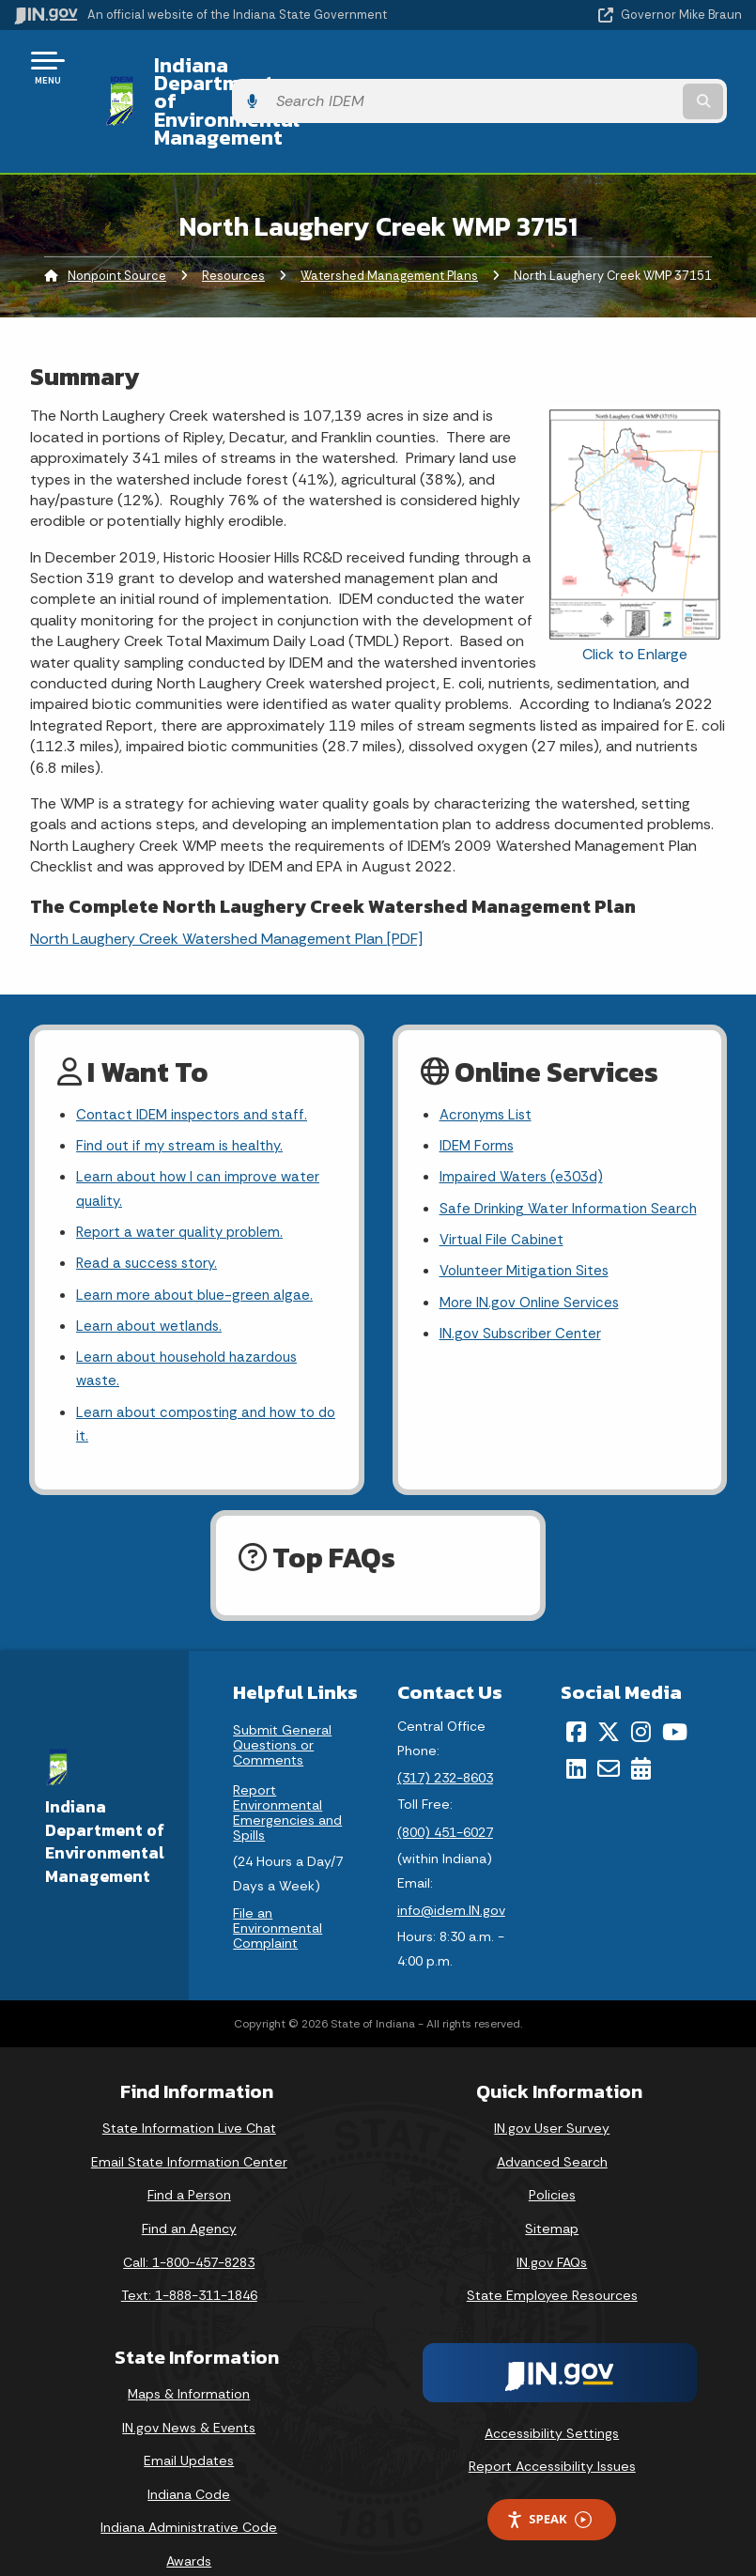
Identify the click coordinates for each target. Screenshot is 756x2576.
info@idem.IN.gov (451, 1877)
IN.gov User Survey (551, 2096)
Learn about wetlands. (152, 1286)
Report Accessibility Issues (552, 2434)
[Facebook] (576, 1700)
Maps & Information (189, 2360)
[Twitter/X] (608, 1700)
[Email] (608, 1735)
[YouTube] (674, 1700)
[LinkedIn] (576, 1735)
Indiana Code (188, 2461)
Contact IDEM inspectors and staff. (197, 1062)
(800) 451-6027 (445, 1799)
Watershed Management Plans (389, 221)
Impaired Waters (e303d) (525, 1128)
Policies (552, 2162)
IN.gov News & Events (188, 2394)
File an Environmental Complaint (277, 1896)
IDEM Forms (479, 1095)
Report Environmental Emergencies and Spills (287, 1781)
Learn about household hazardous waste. (194, 1331)
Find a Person (189, 2162)
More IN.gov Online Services (532, 1286)
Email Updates (189, 2427)
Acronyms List (488, 1062)
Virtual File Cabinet (503, 1219)
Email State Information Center (189, 2129)
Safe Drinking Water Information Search (548, 1173)
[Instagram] (641, 1700)
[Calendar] (641, 1735)
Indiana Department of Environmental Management (323, 74)
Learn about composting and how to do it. (202, 1389)
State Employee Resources (552, 2263)
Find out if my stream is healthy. (184, 1095)
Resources (233, 221)
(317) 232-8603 (445, 1745)
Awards (188, 2528)
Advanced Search (552, 2129)
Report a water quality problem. (184, 1186)
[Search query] (636, 74)
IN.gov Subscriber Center (523, 1319)
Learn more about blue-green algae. (198, 1252)
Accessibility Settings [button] (552, 2400)
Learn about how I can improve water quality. (203, 1141)
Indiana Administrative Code (188, 2495)
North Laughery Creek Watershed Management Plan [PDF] (226, 884)
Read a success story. (150, 1219)
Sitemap (552, 2195)
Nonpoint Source (117, 221)
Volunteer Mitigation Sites (528, 1252)
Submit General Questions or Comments (282, 1712)
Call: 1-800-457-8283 (189, 2229)
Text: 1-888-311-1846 (189, 2263)
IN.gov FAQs (552, 2229)
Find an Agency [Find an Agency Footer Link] (189, 2195)
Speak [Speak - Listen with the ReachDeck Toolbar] (548, 2487)
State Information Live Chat (189, 2096)
